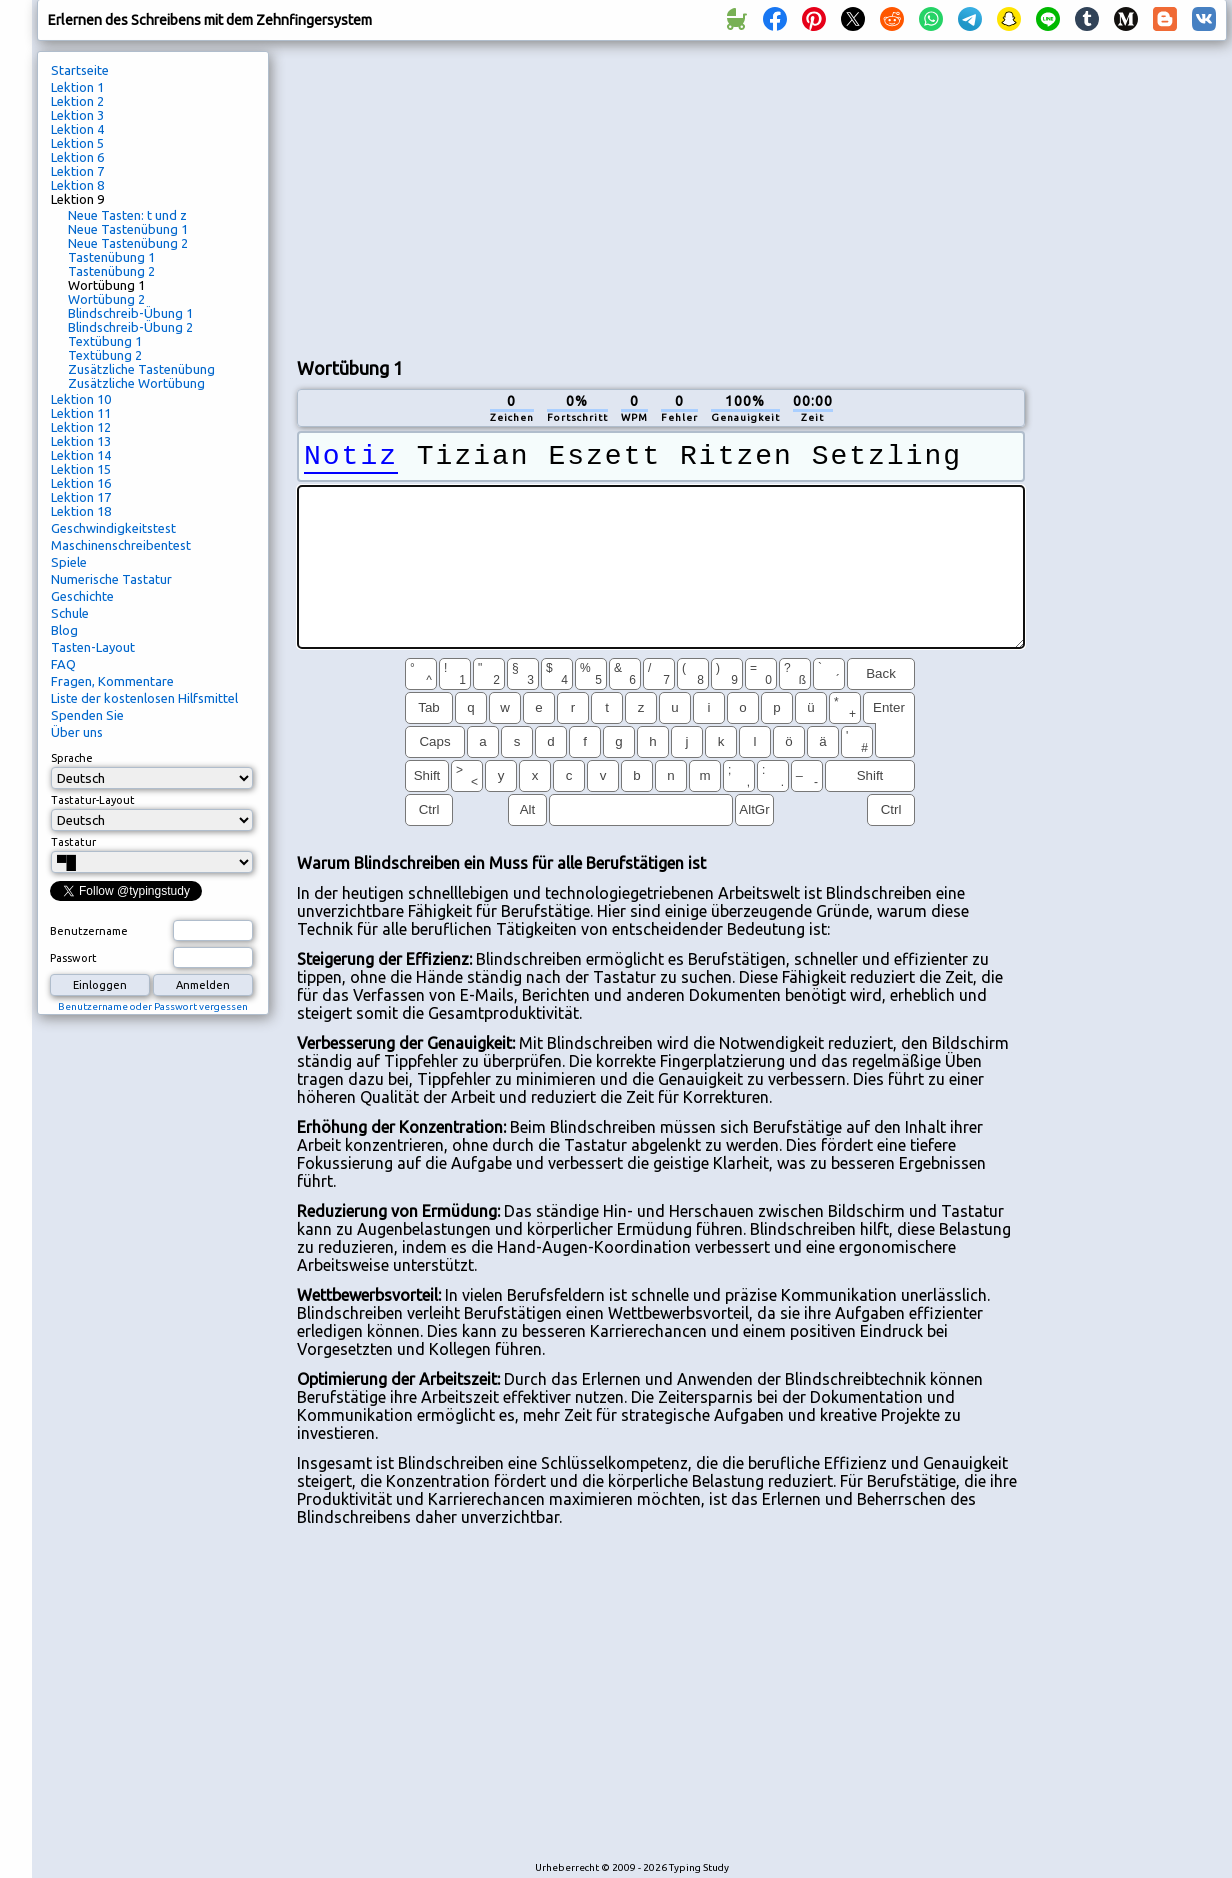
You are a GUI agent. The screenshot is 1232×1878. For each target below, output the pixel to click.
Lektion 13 (81, 441)
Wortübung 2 (106, 299)
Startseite (80, 70)
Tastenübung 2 (111, 271)
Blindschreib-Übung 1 (130, 313)
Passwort (73, 958)
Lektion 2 (77, 101)
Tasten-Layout (93, 647)
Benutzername (89, 931)
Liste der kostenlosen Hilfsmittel (144, 698)
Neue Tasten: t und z (127, 215)
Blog (64, 630)
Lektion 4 (77, 129)
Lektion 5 (77, 143)
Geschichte (82, 596)
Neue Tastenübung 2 (128, 243)
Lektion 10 (81, 399)
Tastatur (73, 842)
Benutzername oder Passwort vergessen (153, 1006)
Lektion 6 (77, 157)
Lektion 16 (81, 483)
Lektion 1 (77, 87)
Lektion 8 (77, 185)
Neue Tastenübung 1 (128, 229)
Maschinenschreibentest (121, 545)
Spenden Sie (87, 715)
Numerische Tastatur (111, 579)
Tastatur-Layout (93, 800)
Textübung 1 (105, 341)
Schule (70, 613)
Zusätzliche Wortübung (136, 383)
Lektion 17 (81, 497)
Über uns (77, 732)
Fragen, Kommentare (112, 681)
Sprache (72, 758)
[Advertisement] (532, 196)
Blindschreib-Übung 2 (130, 327)
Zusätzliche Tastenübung (141, 369)
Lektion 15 (81, 469)
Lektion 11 (81, 413)
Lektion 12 (81, 427)
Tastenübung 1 (111, 257)
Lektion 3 (77, 115)
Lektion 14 (81, 455)
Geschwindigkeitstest (113, 528)
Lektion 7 (77, 171)
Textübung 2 (105, 355)
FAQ (63, 664)
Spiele (69, 562)
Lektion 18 (81, 511)
